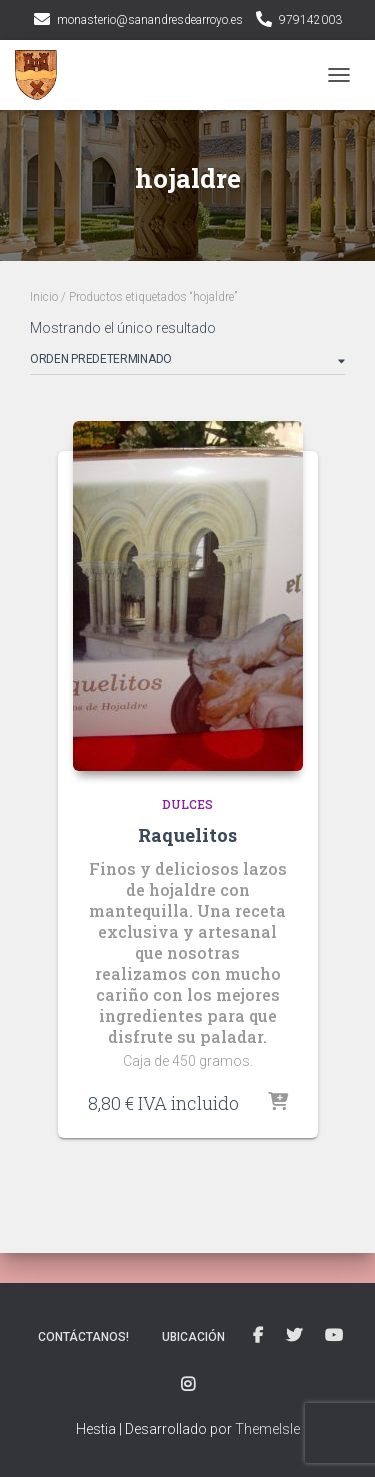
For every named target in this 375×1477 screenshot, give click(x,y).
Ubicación (193, 1337)
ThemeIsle (267, 1429)
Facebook (258, 1336)
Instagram (188, 1385)
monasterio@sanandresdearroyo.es (150, 20)
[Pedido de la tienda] (187, 363)
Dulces (187, 804)
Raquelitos (187, 835)
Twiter (294, 1336)
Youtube (334, 1336)
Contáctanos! (83, 1337)
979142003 (310, 20)
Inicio (44, 297)
